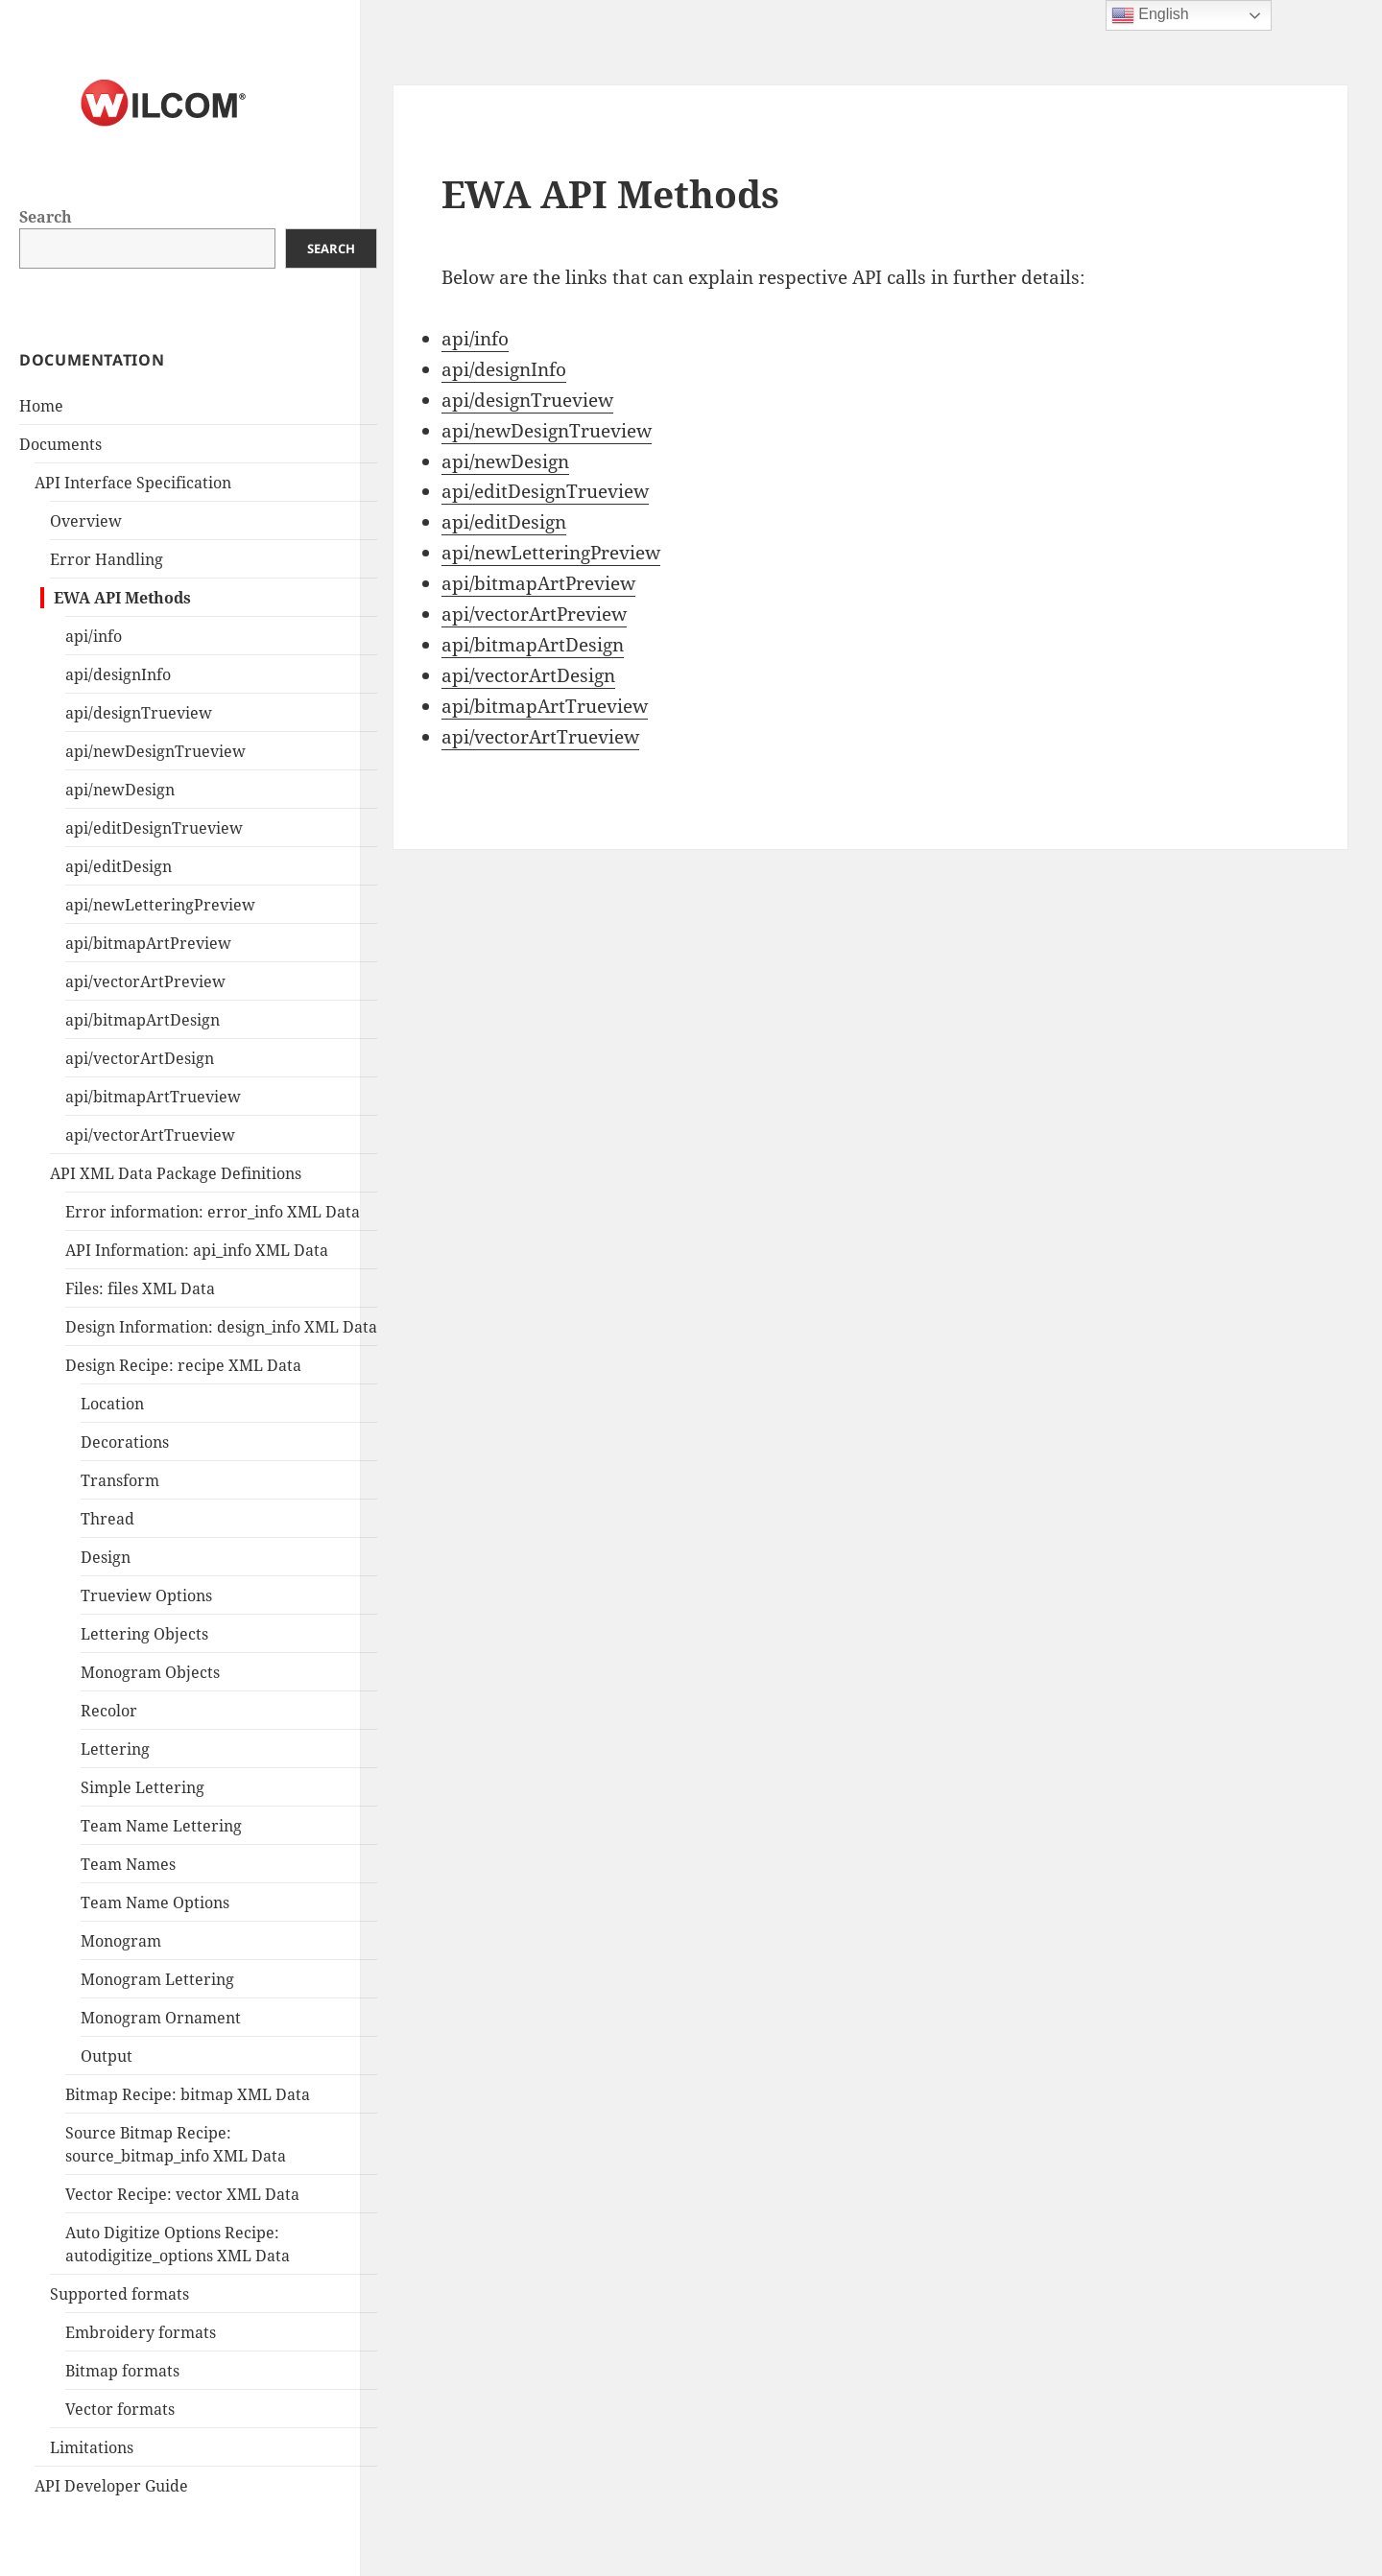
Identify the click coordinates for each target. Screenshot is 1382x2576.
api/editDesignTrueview (154, 828)
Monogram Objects (150, 1672)
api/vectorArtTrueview (150, 1135)
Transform (120, 1480)
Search (45, 216)
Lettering (115, 1749)
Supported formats (119, 2293)
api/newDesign (120, 789)
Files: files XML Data (140, 1288)
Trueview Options (146, 1595)
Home (41, 405)
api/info (93, 636)
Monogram (121, 1940)
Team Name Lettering (161, 1825)
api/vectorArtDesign (139, 1058)
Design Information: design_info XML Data (221, 1326)
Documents (60, 444)
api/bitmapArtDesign (142, 1019)
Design (106, 1557)
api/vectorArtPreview (145, 981)
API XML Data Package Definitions (175, 1173)
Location (112, 1403)
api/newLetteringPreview (160, 904)
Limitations (91, 2447)
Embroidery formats (140, 2332)
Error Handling (106, 559)
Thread (107, 1518)
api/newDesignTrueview (155, 751)
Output (106, 2056)
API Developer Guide (111, 2485)
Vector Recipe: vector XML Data (182, 2194)
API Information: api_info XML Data (196, 1250)
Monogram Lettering (157, 1979)
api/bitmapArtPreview (148, 943)
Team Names (128, 1864)
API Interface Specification (133, 482)
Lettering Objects (144, 1633)
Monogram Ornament (161, 2017)
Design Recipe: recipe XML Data (183, 1365)
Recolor (109, 1710)
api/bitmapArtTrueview (153, 1096)
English (1150, 15)
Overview (86, 521)
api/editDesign (118, 866)
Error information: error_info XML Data (212, 1211)
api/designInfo (118, 674)
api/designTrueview (138, 712)
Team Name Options (155, 1902)
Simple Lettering (142, 1787)
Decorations (125, 1442)
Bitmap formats (122, 2370)
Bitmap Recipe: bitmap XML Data (187, 2094)
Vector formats (120, 2409)
